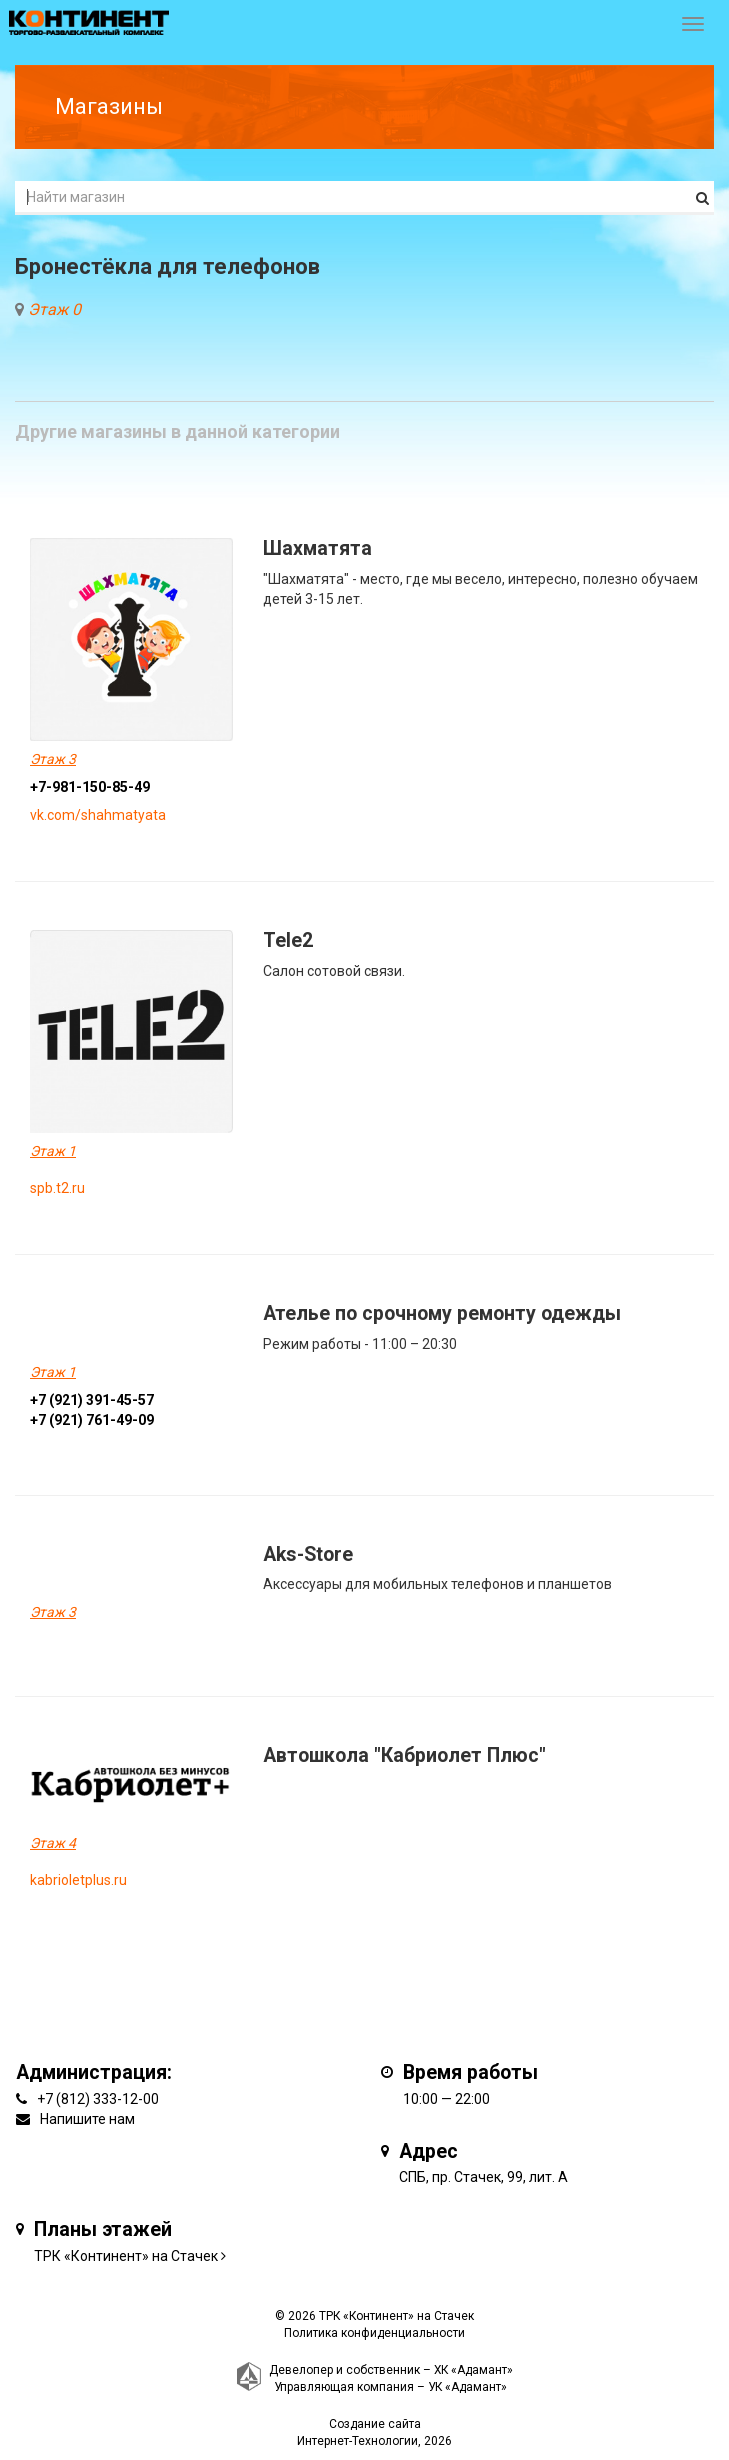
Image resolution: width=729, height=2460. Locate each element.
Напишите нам (87, 2119)
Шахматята (317, 548)
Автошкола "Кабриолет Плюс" (404, 1755)
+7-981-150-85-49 (90, 787)
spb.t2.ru (57, 1188)
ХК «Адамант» (473, 2370)
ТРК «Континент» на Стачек (126, 2256)
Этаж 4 (53, 1843)
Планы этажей (103, 2229)
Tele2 (288, 940)
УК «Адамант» (467, 2387)
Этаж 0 (54, 309)
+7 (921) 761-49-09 (92, 1420)
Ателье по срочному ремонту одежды (442, 1313)
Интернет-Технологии (357, 2441)
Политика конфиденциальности (374, 2333)
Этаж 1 (53, 1151)
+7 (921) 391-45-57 (92, 1400)
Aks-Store (308, 1554)
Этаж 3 (53, 759)
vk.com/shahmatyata (98, 815)
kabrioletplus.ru (78, 1880)
